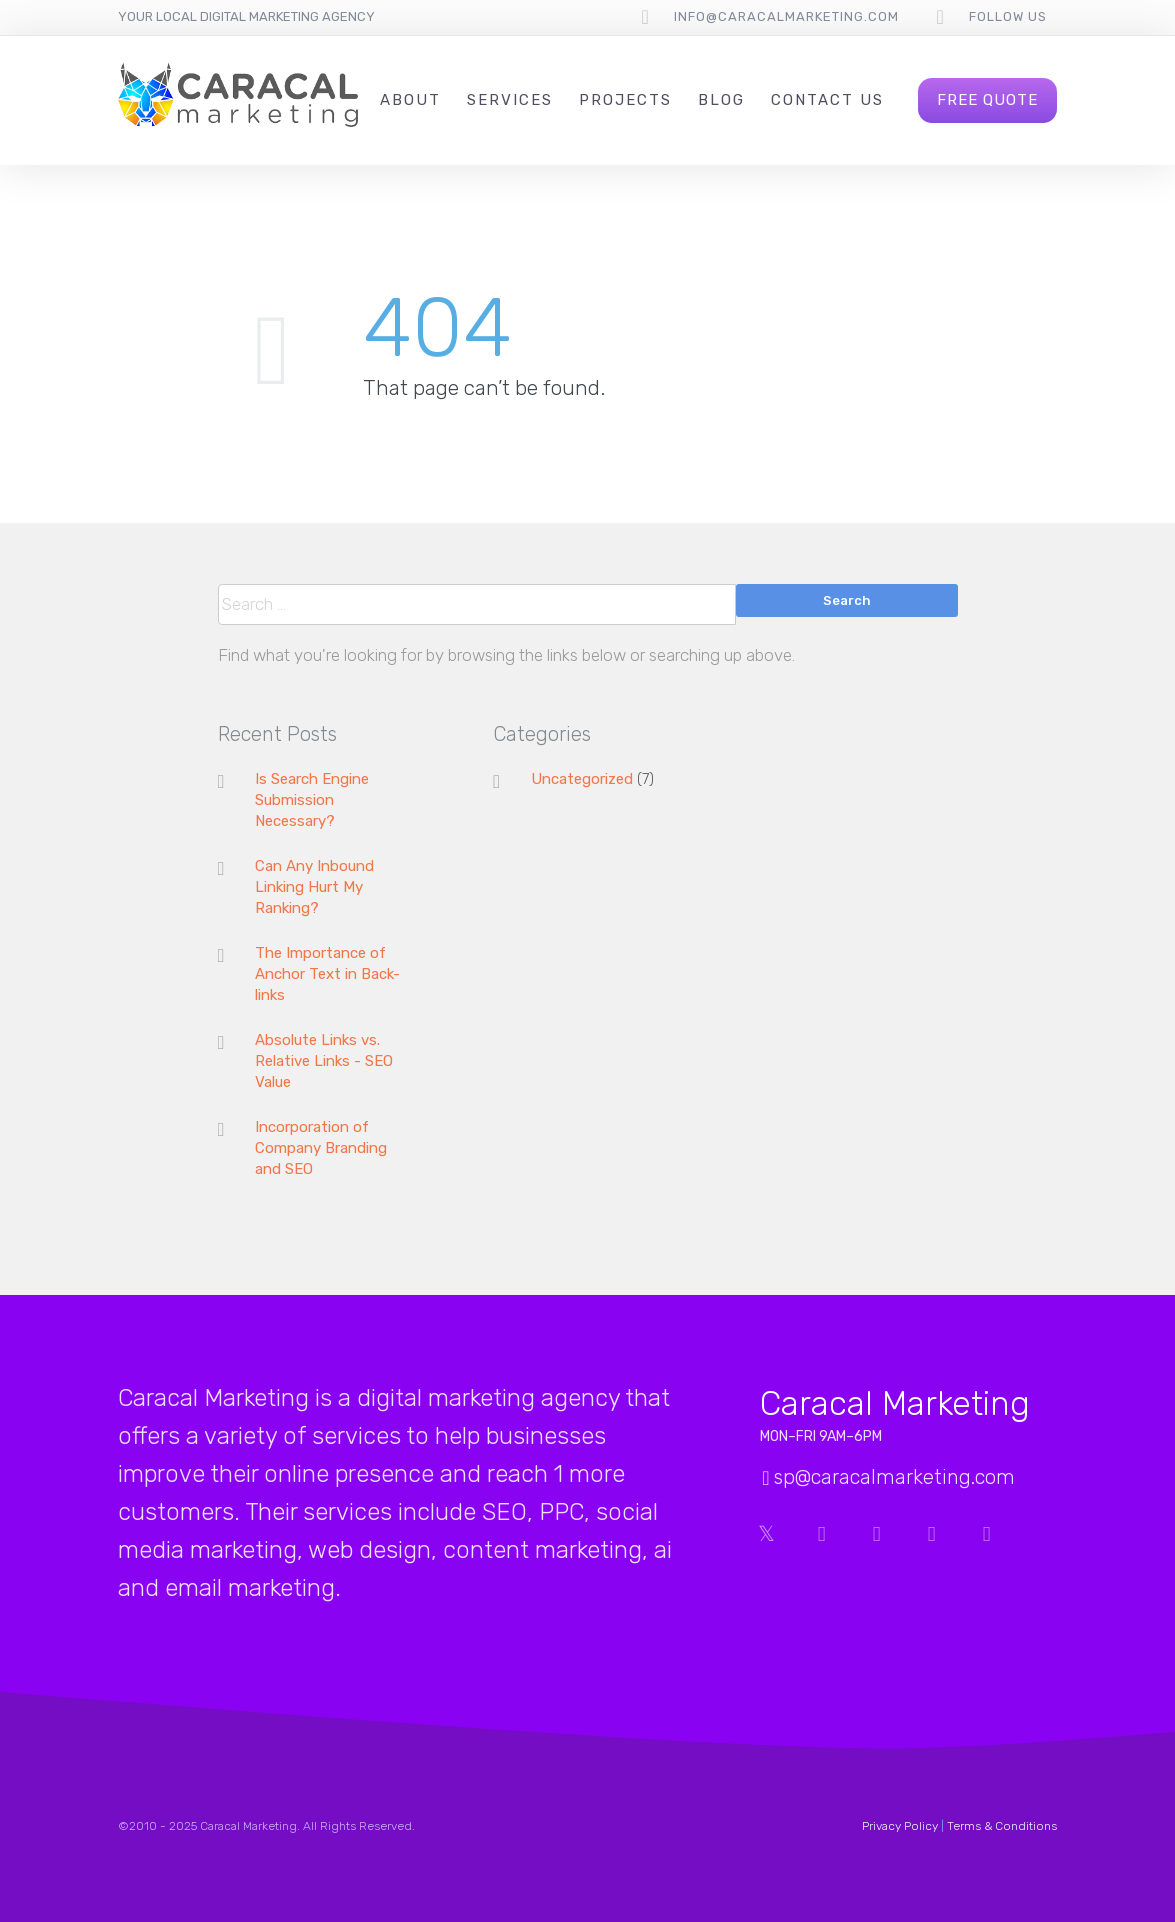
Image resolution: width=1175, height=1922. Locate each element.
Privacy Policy (900, 1826)
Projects (625, 100)
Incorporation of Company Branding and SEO (321, 1148)
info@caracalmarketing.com (786, 16)
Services (510, 100)
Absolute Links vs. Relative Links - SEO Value (324, 1061)
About (410, 100)
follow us (1008, 16)
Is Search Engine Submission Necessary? (312, 800)
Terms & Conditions (1002, 1826)
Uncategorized (582, 779)
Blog (721, 100)
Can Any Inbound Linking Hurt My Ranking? (314, 887)
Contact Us (827, 100)
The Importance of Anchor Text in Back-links (327, 974)
